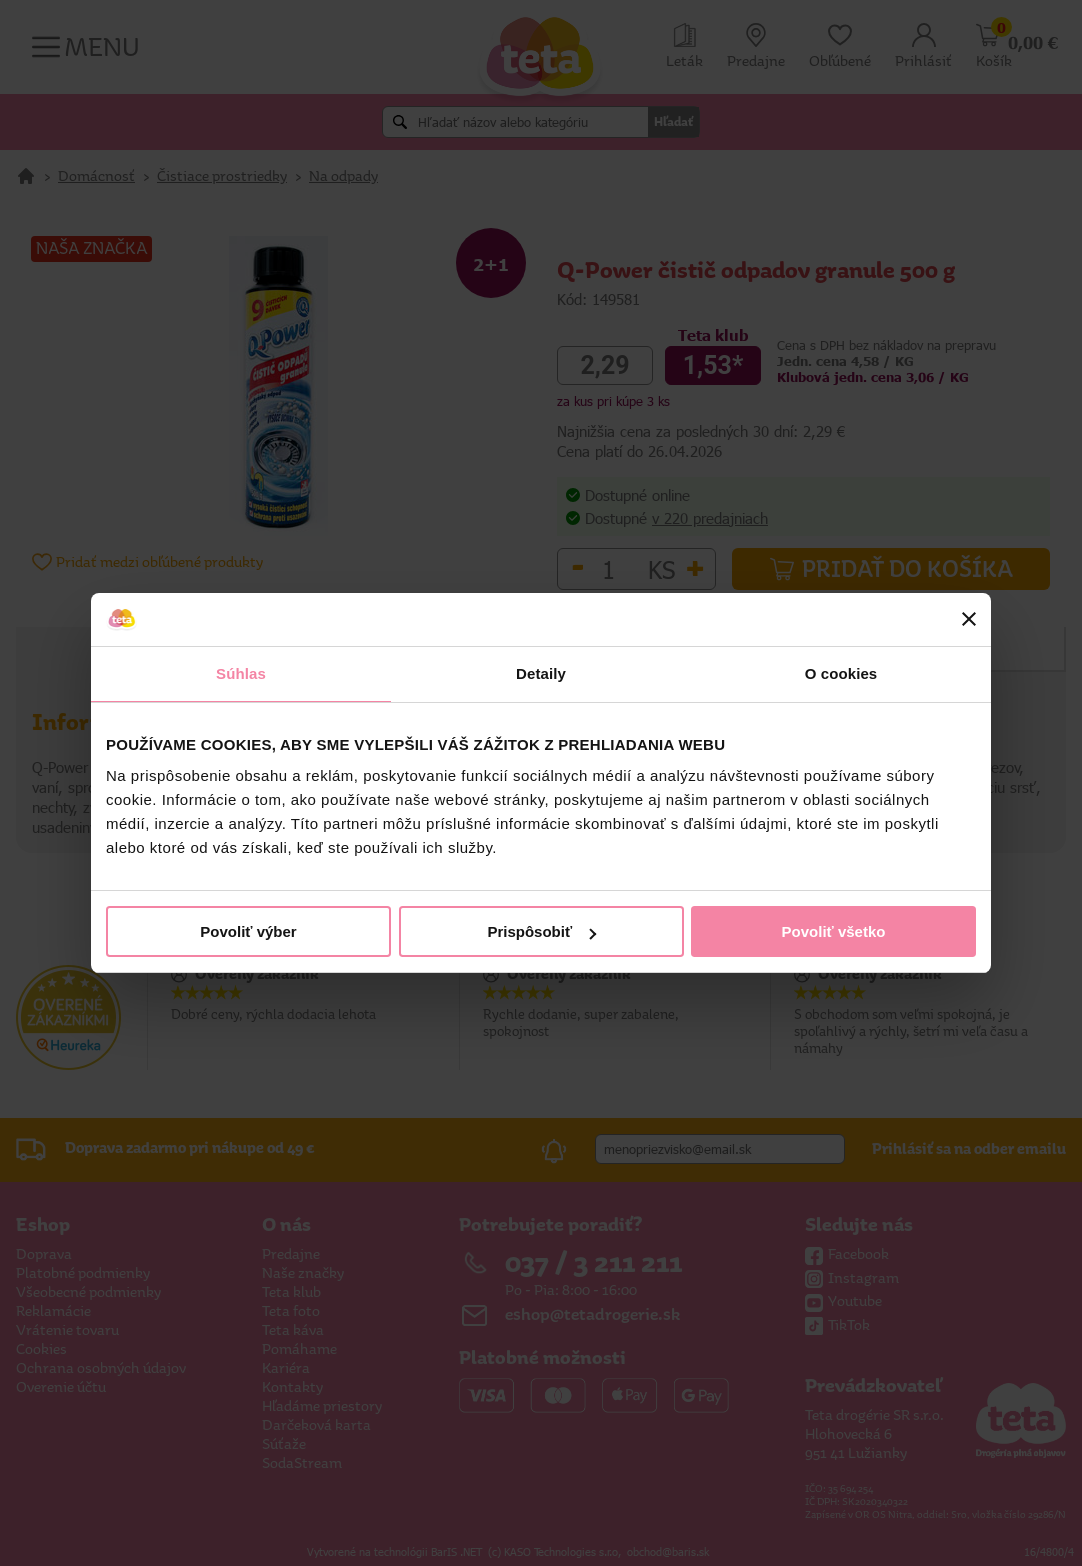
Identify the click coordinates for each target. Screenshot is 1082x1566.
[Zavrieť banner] (969, 619)
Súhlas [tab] (241, 673)
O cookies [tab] (841, 673)
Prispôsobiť (541, 931)
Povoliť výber (248, 931)
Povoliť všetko (834, 931)
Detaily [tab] (541, 673)
